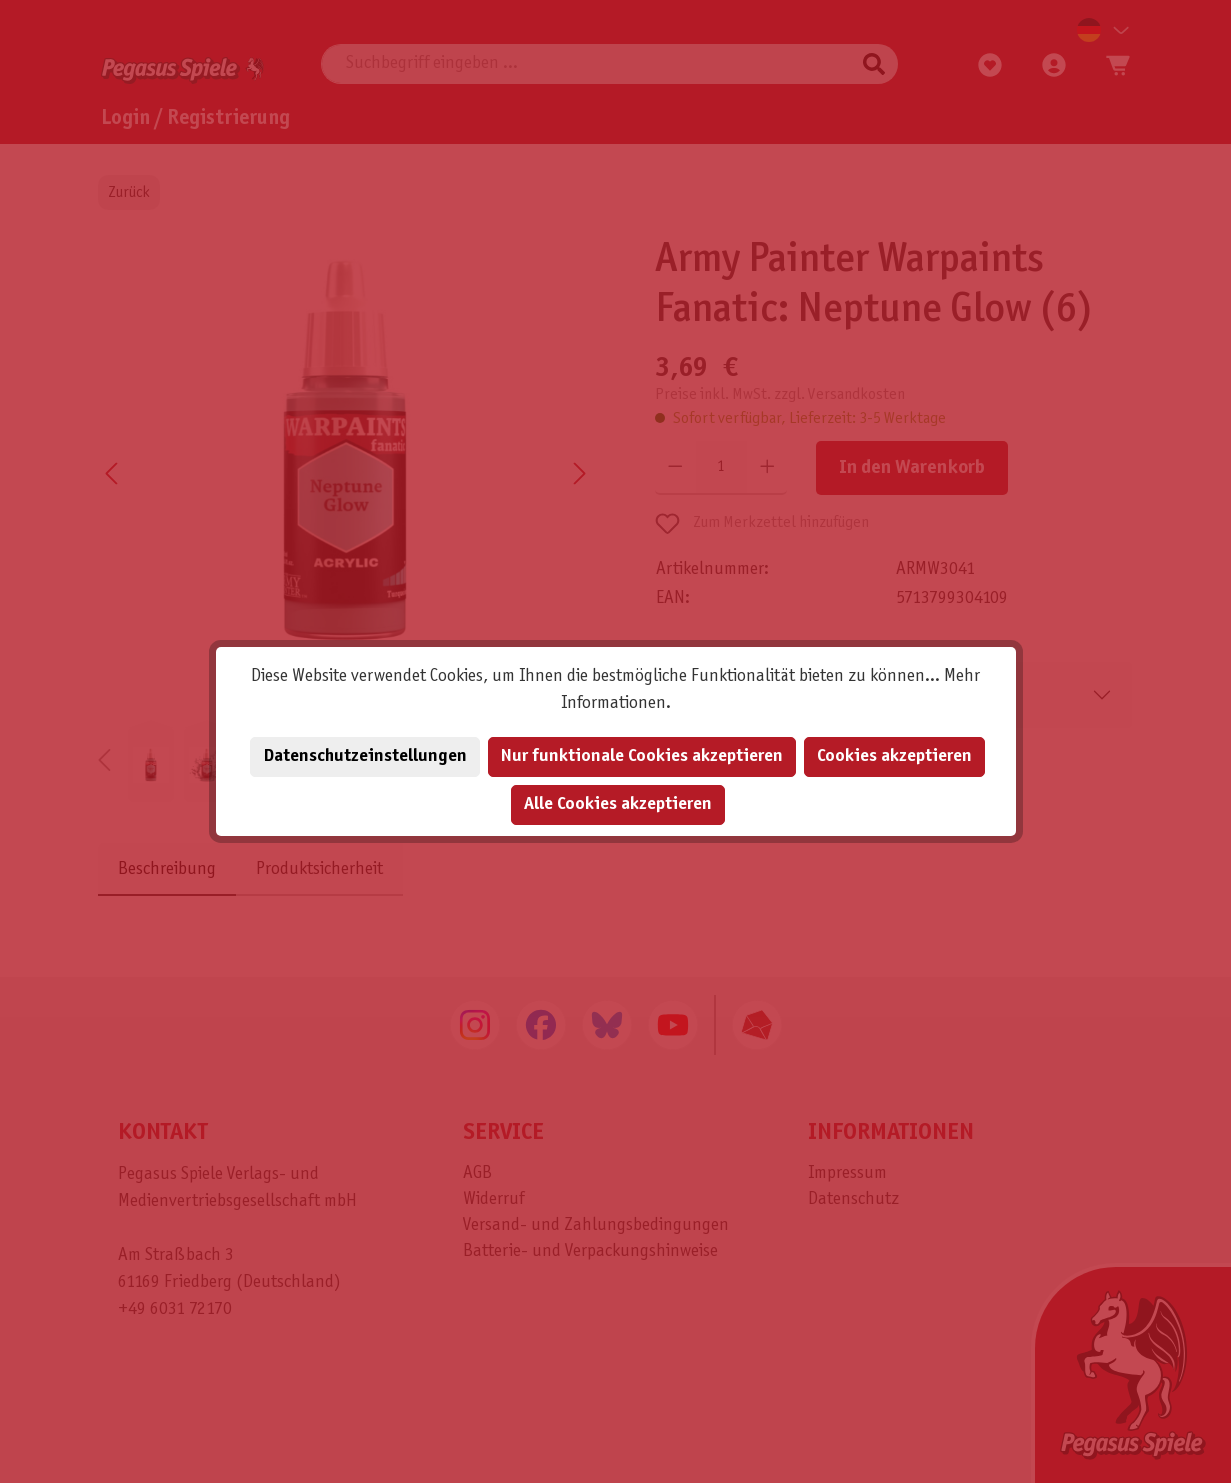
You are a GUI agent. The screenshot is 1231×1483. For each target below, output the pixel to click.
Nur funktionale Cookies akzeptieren (642, 756)
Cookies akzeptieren (894, 756)
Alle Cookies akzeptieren (618, 804)
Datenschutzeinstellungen (365, 756)
